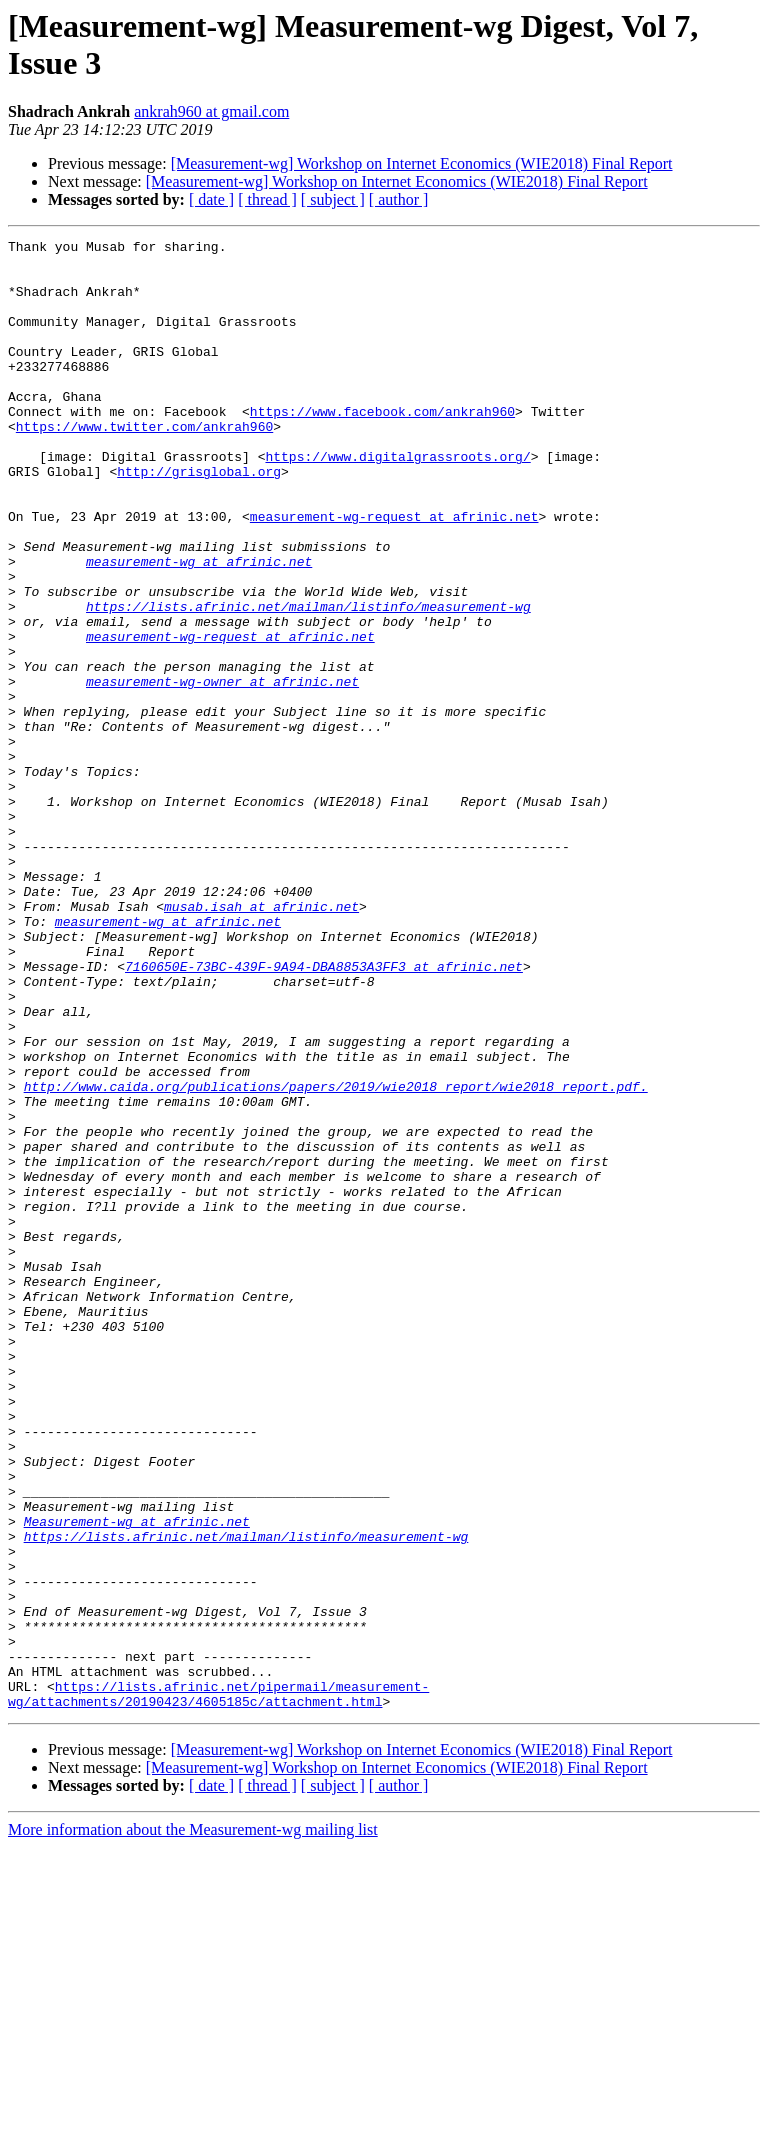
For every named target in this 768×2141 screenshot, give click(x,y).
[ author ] (399, 199)
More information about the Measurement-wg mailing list (193, 2123)
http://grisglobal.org (199, 519)
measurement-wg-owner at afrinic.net (222, 771)
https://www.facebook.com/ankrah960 (382, 447)
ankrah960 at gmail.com (211, 111)
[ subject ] (333, 199)
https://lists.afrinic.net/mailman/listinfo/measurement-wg (308, 681)
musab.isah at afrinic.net (261, 1041)
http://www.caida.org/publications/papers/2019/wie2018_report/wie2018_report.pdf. (336, 1257)
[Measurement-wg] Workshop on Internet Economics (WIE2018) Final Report (422, 163)
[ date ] (211, 199)
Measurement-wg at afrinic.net (137, 1779)
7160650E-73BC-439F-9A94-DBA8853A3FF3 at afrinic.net (324, 1113)
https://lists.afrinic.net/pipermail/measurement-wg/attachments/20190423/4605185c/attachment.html (218, 1986)
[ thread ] (267, 199)
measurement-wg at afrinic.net (199, 627)
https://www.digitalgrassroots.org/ (397, 501)
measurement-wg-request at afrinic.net (394, 573)
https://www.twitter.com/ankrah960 (144, 465)
